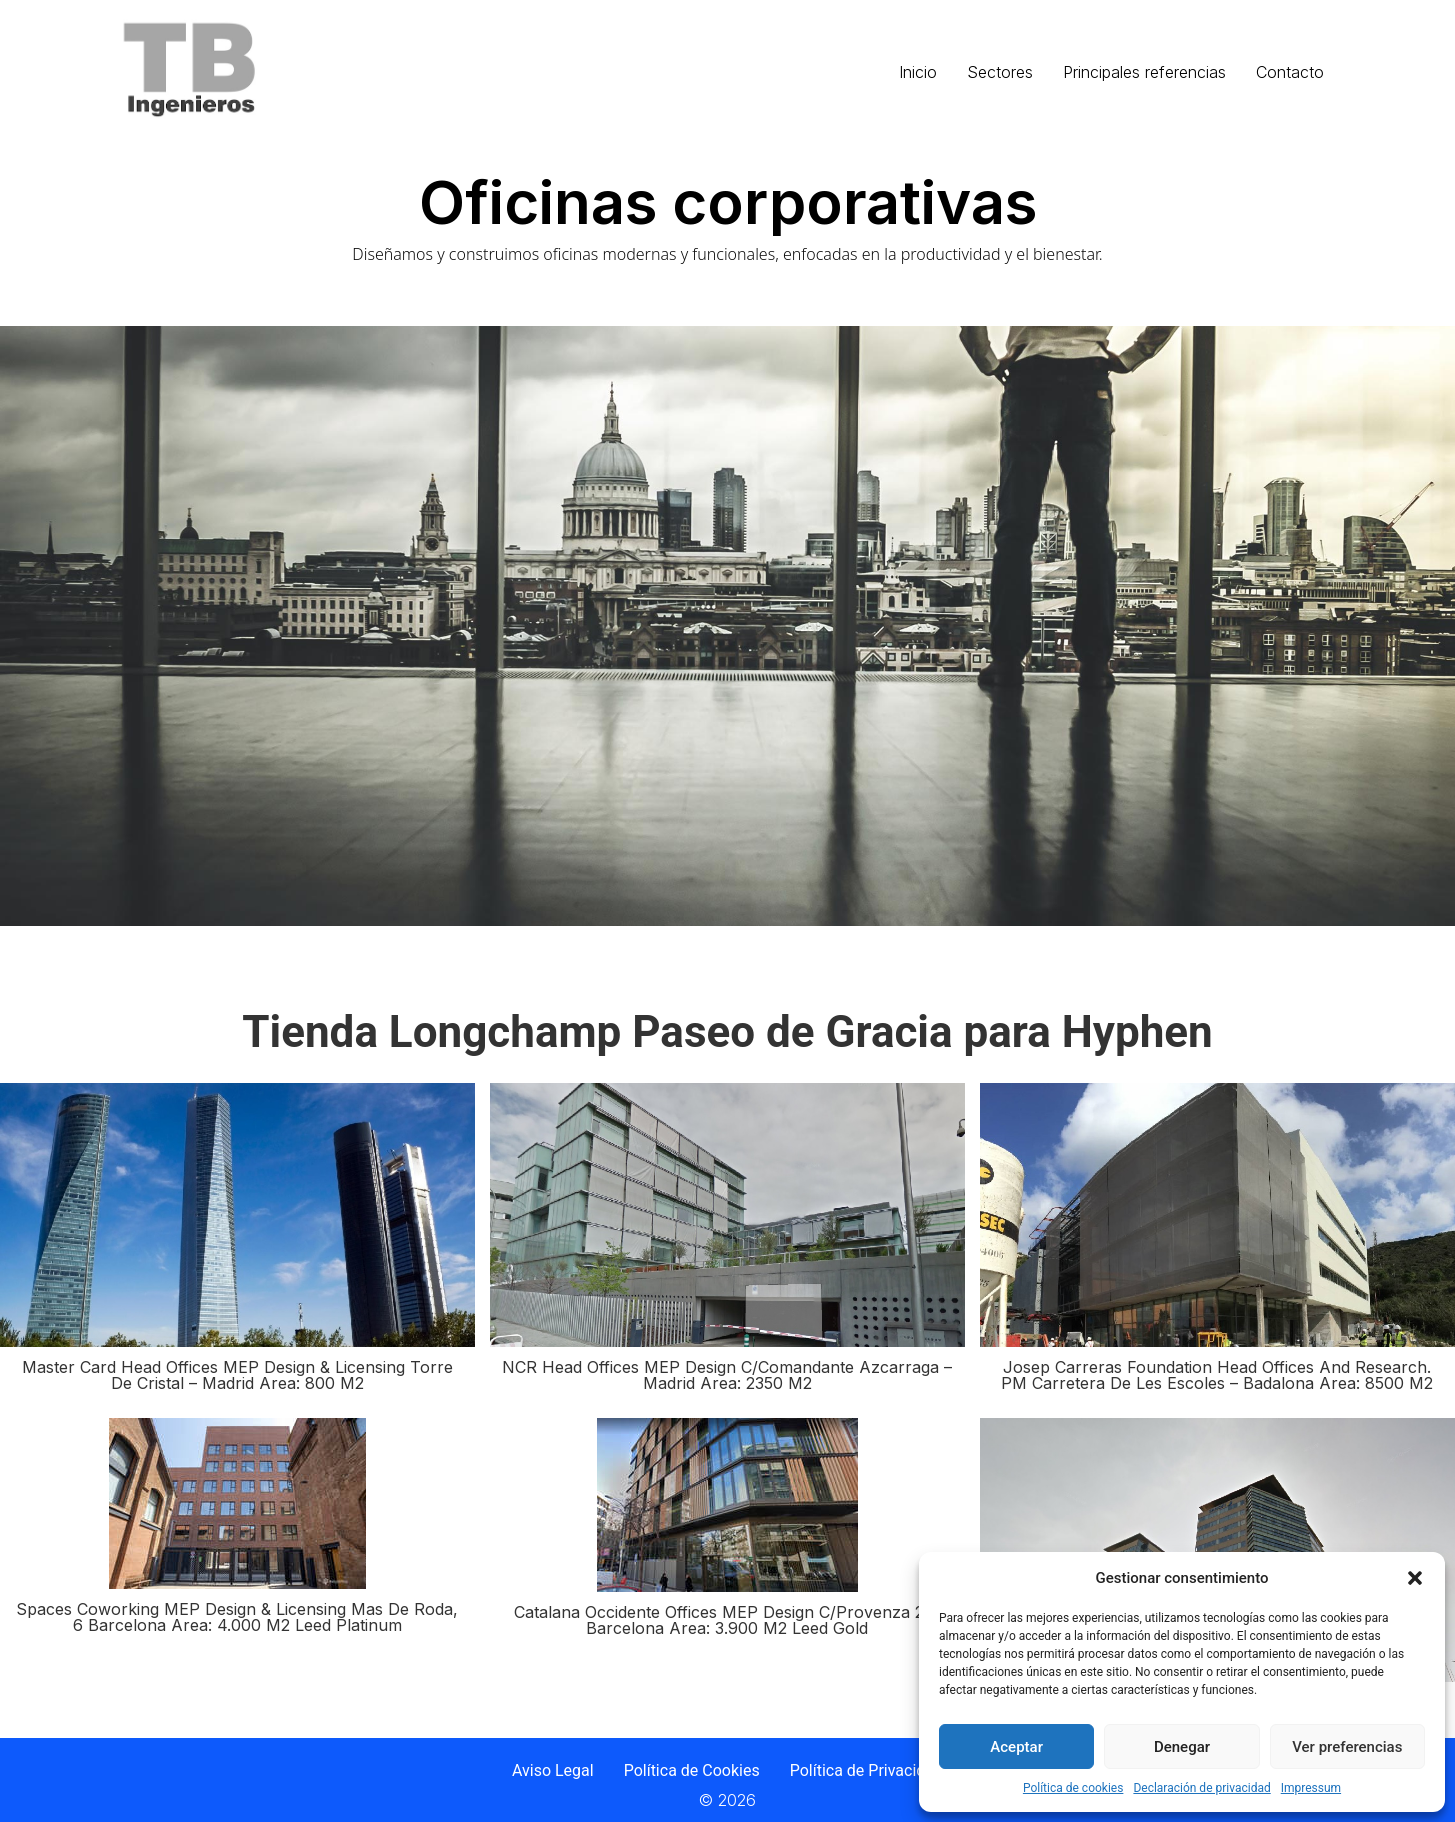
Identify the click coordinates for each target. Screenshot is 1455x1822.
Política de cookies (1073, 1788)
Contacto (1290, 72)
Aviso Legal (553, 1770)
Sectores (1000, 72)
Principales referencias (1144, 72)
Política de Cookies (692, 1770)
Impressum (1311, 1788)
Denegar (1182, 1747)
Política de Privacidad (866, 1770)
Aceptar (1016, 1747)
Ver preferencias (1347, 1747)
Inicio (918, 72)
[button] (1415, 1578)
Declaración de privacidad (1201, 1788)
